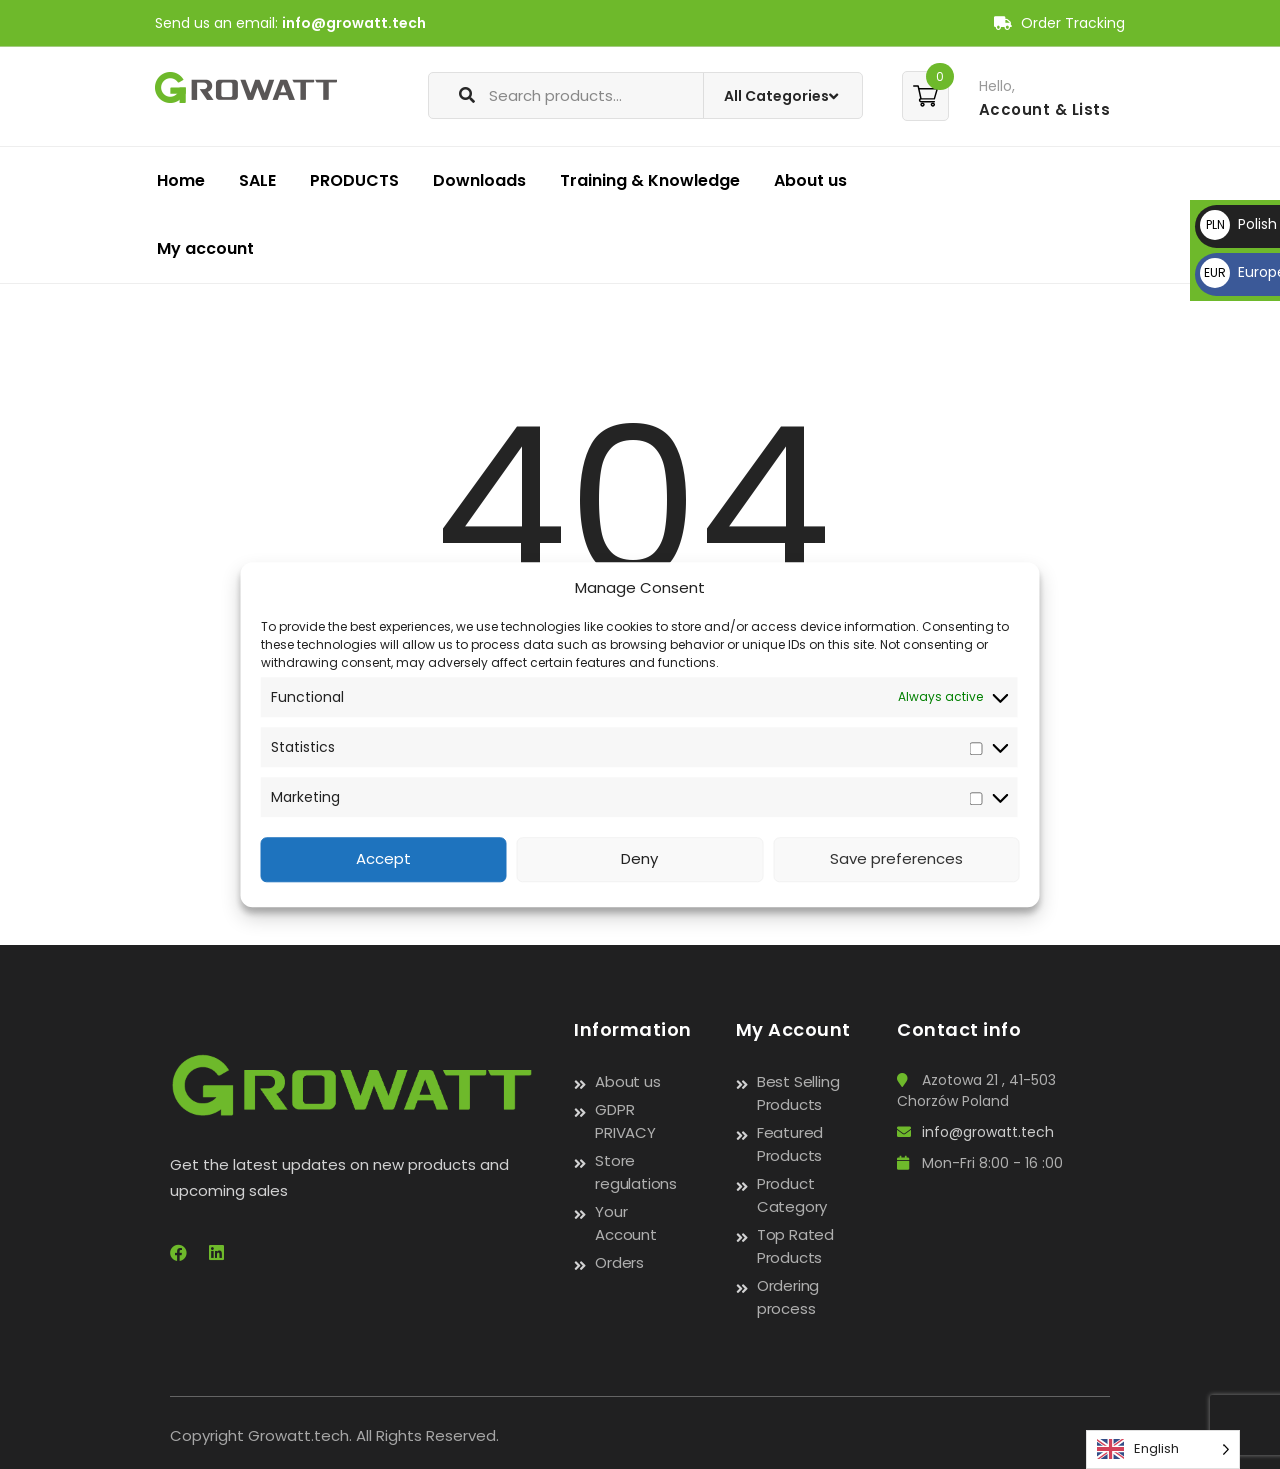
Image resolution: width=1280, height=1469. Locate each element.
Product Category (792, 1195)
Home (181, 180)
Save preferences (896, 859)
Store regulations (636, 1172)
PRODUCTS (354, 180)
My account (205, 248)
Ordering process (788, 1297)
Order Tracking (1059, 23)
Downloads (479, 180)
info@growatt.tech (354, 23)
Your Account (626, 1223)
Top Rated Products (795, 1246)
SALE (257, 180)
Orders (619, 1262)
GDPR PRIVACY (625, 1121)
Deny (639, 859)
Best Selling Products (798, 1093)
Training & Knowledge (650, 180)
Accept (383, 859)
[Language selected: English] (1163, 1449)
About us (810, 180)
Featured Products (790, 1144)
